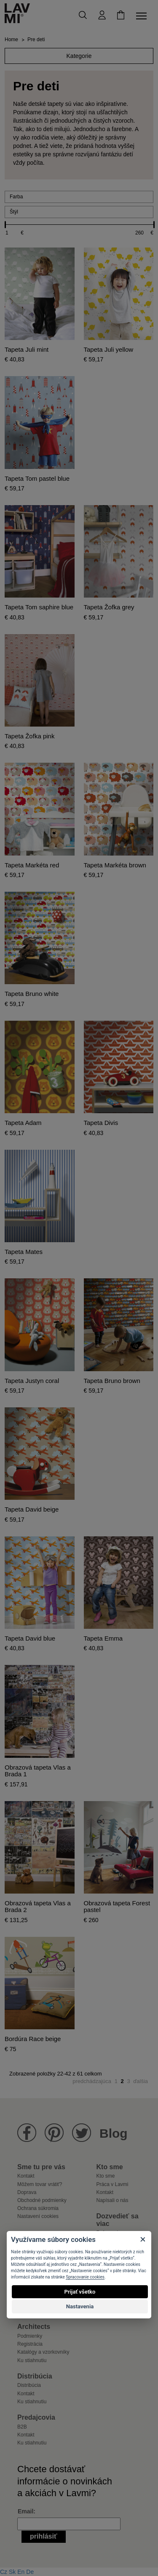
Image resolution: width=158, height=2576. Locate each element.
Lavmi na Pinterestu (54, 2132)
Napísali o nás (112, 2200)
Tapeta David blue (30, 1638)
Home (11, 39)
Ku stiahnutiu (31, 2360)
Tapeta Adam (23, 1122)
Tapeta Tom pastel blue (37, 478)
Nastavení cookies (38, 2216)
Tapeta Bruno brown (112, 1381)
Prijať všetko (80, 2292)
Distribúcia (29, 2385)
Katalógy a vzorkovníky (43, 2352)
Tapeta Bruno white (32, 993)
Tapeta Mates (24, 1251)
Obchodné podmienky (42, 2200)
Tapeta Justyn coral (32, 1381)
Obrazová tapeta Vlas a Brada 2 (38, 1907)
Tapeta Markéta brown (115, 865)
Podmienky (29, 2336)
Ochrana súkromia (38, 2208)
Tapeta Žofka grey (109, 607)
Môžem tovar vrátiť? (39, 2184)
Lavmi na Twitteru (81, 2132)
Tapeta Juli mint (26, 349)
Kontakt (26, 2176)
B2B (22, 2427)
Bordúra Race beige (33, 2039)
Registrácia (30, 2344)
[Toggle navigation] (142, 15)
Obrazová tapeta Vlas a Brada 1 (38, 1771)
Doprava (26, 2192)
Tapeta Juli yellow (109, 349)
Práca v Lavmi (112, 2184)
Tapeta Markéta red (32, 865)
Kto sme (105, 2176)
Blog (113, 2133)
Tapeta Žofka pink (29, 736)
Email (25, 2511)
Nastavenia (80, 2306)
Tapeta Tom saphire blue (39, 607)
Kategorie (79, 56)
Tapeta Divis (101, 1122)
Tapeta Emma (103, 1638)
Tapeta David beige (32, 1509)
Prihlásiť (43, 2536)
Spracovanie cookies (85, 2277)
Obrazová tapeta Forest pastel (117, 1907)
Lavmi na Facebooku (26, 2132)
